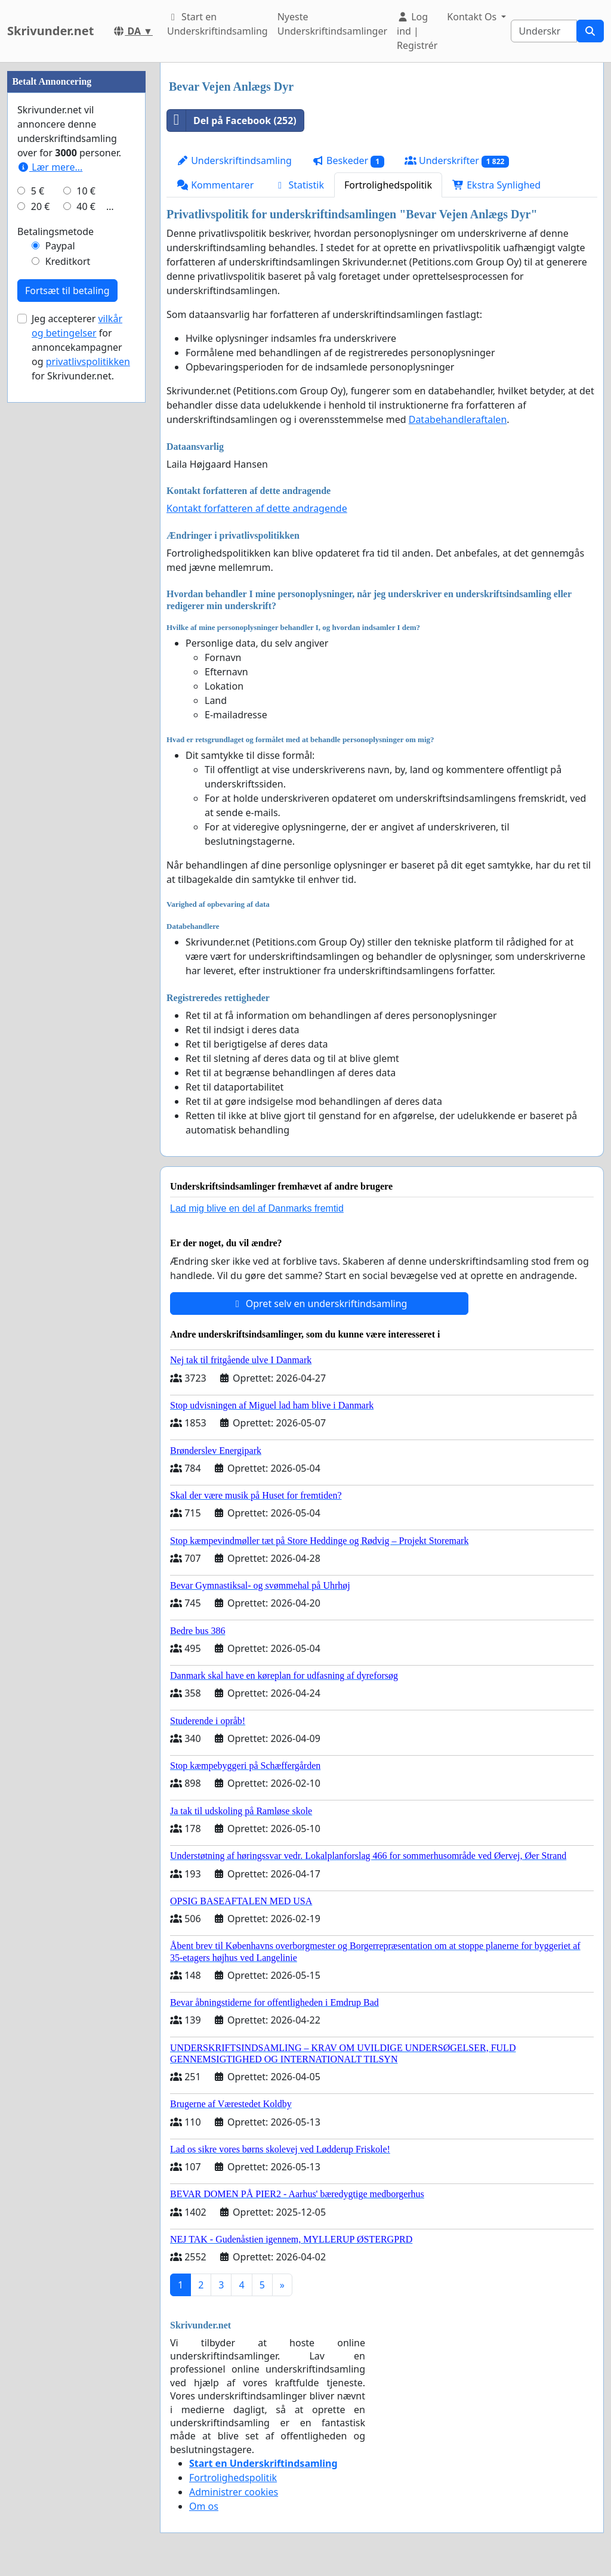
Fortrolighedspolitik (388, 184)
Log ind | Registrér (417, 31)
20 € (40, 564)
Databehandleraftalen (458, 419)
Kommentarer (215, 184)
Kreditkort (68, 619)
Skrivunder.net (50, 31)
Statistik (299, 184)
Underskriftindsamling (234, 160)
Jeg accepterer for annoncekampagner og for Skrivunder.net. (81, 705)
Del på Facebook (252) (232, 120)
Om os (203, 2506)
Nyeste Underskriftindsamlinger (332, 24)
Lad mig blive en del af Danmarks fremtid (257, 1208)
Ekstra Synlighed (496, 184)
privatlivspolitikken (88, 719)
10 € (85, 548)
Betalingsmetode (55, 589)
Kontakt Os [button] (473, 16)
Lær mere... (49, 525)
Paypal (60, 603)
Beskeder (348, 161)
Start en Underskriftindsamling (217, 24)
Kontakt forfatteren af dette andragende (256, 508)
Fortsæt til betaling (67, 648)
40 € (85, 564)
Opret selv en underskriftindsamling (320, 1303)
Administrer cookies (233, 2491)
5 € (37, 548)
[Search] (544, 31)
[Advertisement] (76, 242)
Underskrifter (457, 161)
